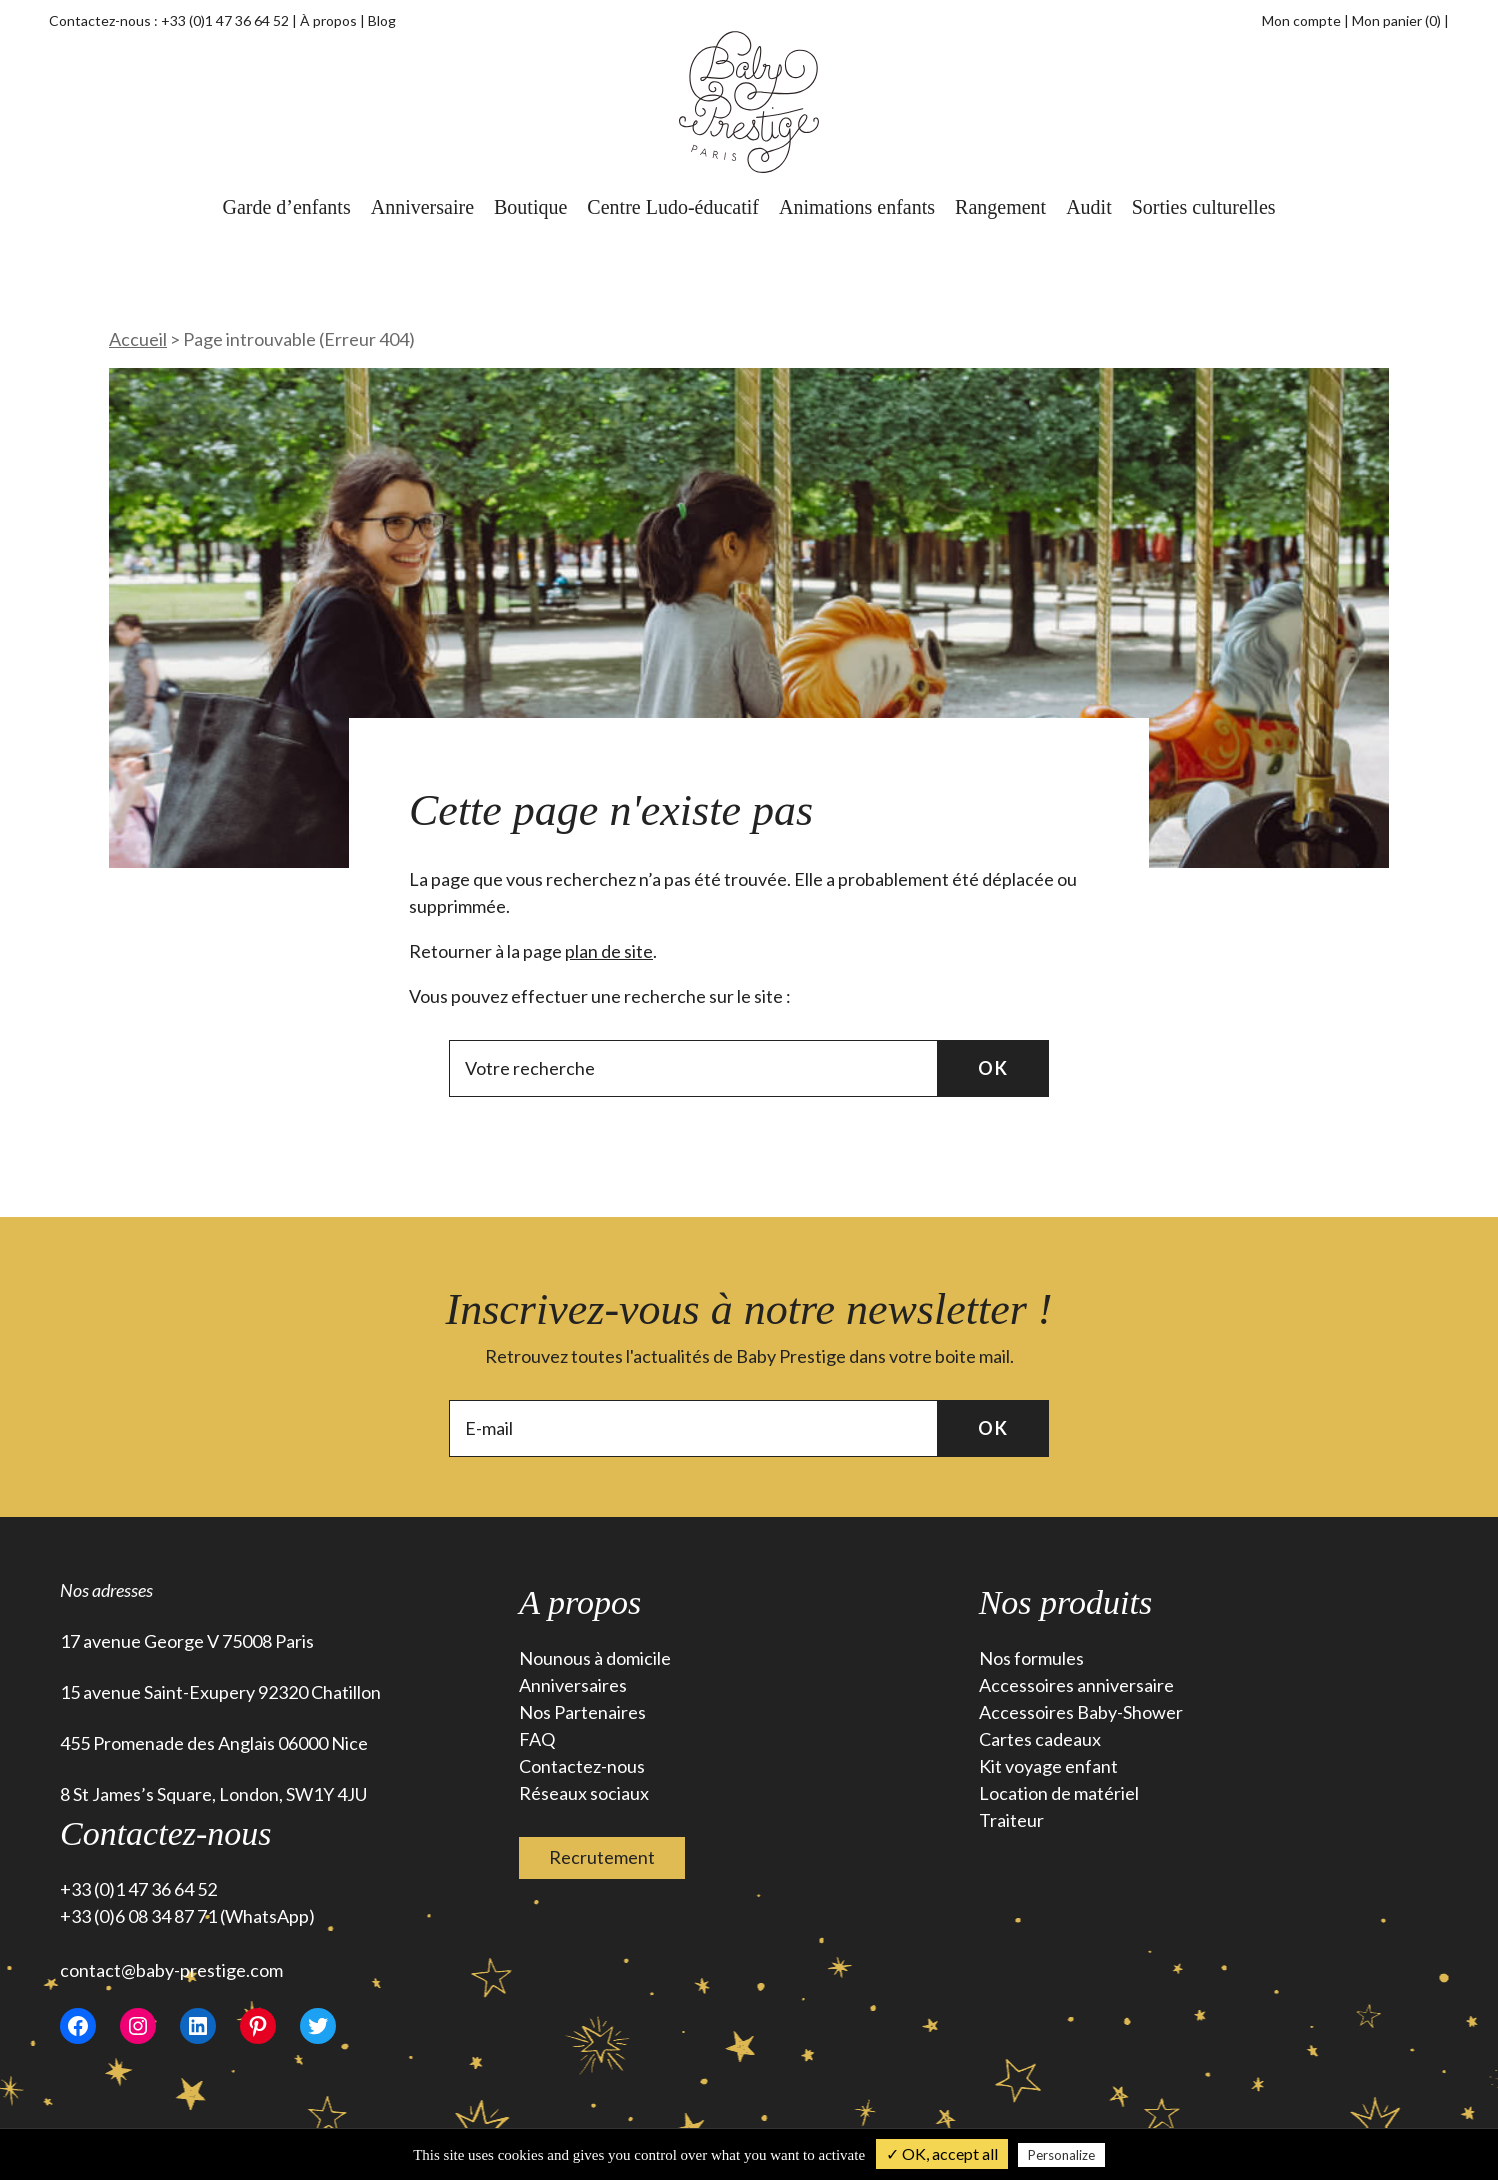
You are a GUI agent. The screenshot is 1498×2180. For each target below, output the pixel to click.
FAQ (537, 1739)
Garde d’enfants (286, 207)
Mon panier (1398, 20)
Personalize (1061, 2155)
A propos (580, 1602)
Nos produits (1066, 1602)
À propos (328, 20)
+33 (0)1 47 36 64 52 (225, 20)
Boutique (530, 207)
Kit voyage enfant (1048, 1766)
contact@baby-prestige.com (171, 1970)
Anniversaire (422, 207)
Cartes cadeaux (1040, 1739)
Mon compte (1301, 20)
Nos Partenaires (582, 1712)
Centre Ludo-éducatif (673, 207)
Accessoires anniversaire (1076, 1685)
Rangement (1000, 207)
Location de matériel (1059, 1793)
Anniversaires (573, 1685)
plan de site (609, 951)
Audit (1089, 207)
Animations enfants (857, 207)
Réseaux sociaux (584, 1793)
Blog (382, 20)
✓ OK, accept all (942, 2153)
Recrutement (602, 1857)
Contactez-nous (582, 1766)
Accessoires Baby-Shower (1081, 1712)
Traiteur (1011, 1820)
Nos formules (1031, 1658)
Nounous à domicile (595, 1658)
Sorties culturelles (1204, 207)
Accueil (138, 339)
